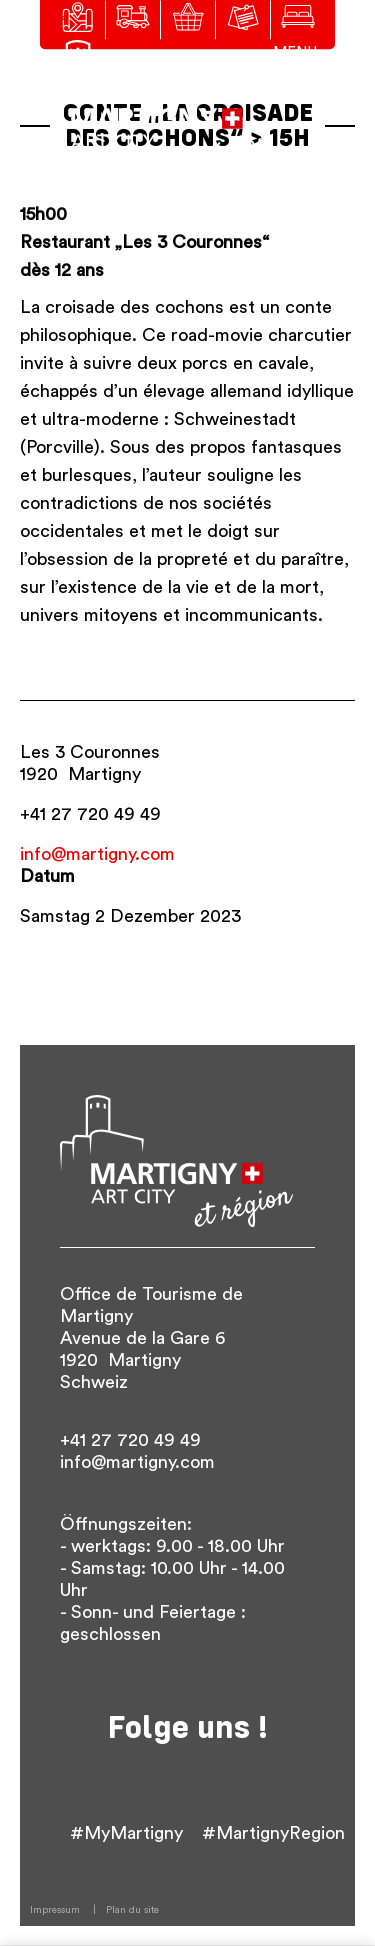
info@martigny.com (97, 854)
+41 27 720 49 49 (90, 814)
